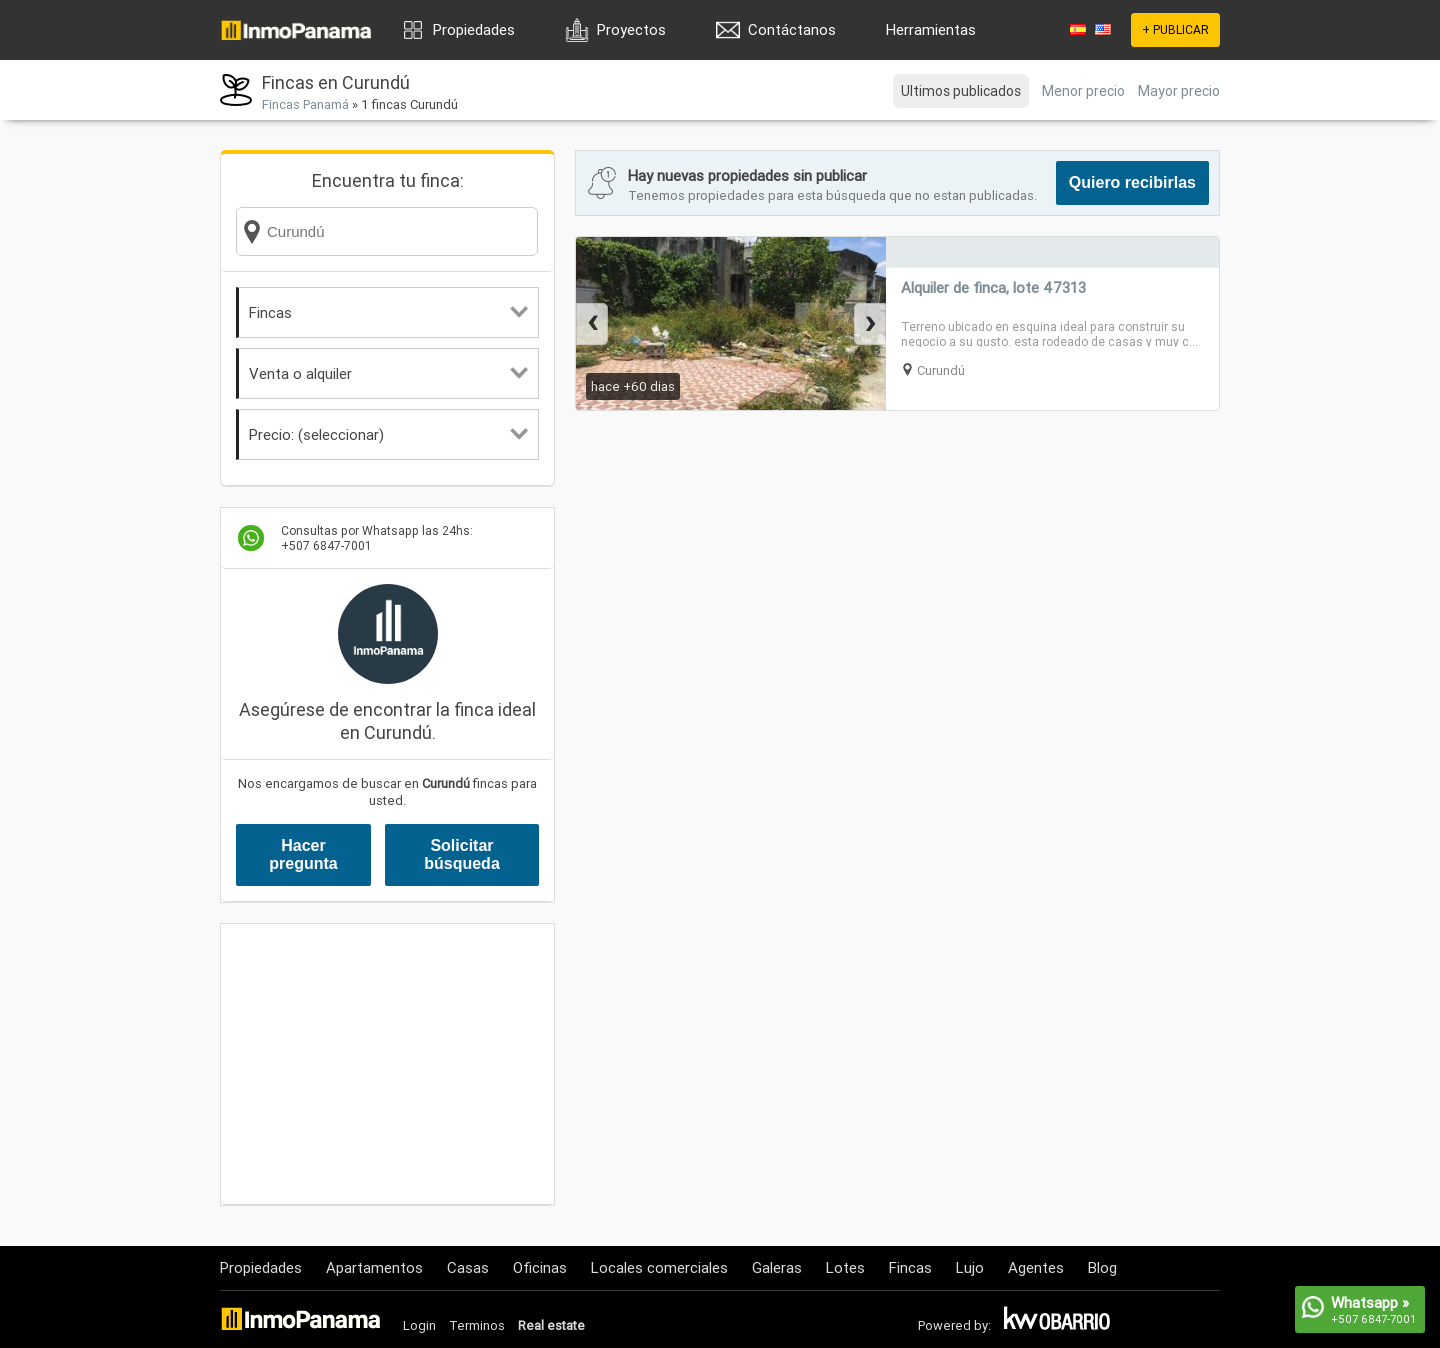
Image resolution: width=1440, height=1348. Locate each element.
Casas (468, 1267)
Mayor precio (1179, 91)
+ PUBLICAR (1175, 29)
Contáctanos (792, 29)
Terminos (477, 1325)
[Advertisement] (387, 1064)
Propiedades (474, 29)
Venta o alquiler (388, 373)
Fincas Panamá (305, 104)
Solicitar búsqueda (462, 854)
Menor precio (1083, 91)
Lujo (970, 1267)
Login (419, 1325)
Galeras (777, 1267)
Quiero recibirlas (1132, 182)
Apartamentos (374, 1267)
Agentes (1036, 1267)
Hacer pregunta (303, 854)
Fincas (388, 312)
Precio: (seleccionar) (388, 434)
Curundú (941, 370)
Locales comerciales (659, 1267)
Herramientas (931, 29)
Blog (1102, 1267)
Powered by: (954, 1325)
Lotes (845, 1267)
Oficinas (540, 1267)
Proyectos (631, 29)
